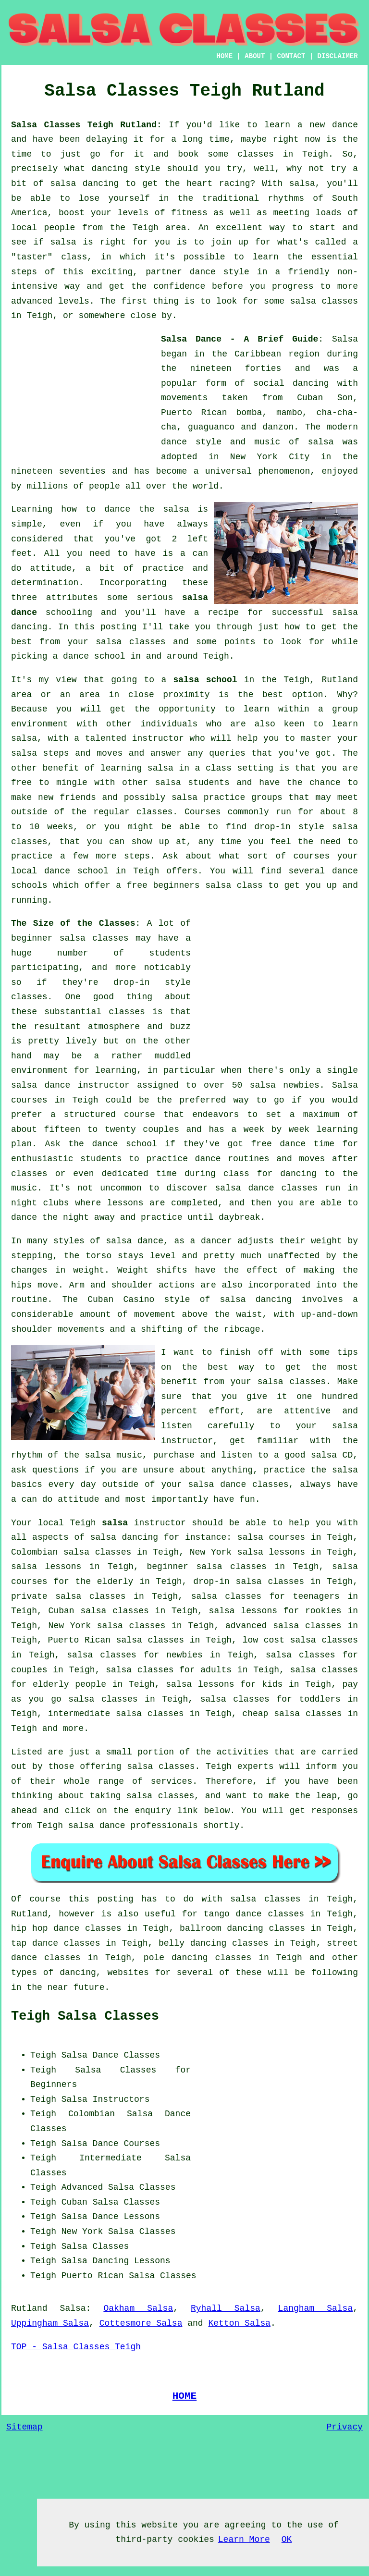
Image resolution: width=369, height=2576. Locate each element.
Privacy (344, 2427)
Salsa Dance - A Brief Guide (239, 339)
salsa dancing (124, 1537)
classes (154, 812)
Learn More (244, 2539)
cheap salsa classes (292, 1713)
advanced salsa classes (283, 1626)
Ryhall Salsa (225, 2308)
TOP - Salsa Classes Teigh (76, 2347)
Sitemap (24, 2427)
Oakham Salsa (138, 2308)
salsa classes (130, 642)
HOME (225, 56)
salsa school (205, 680)
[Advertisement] (83, 392)
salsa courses (271, 1537)
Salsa (345, 339)
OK (287, 2539)
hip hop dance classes (66, 1928)
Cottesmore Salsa (141, 2323)
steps (137, 856)
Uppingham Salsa (50, 2323)
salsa (321, 442)
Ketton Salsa (239, 2323)
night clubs (40, 1203)
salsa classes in (274, 1899)
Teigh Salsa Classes (85, 2016)
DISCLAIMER (338, 56)
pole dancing (176, 1958)
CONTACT (291, 56)
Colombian (91, 2114)
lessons (125, 1203)
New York (82, 2231)
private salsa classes (68, 1596)
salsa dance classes (266, 1188)
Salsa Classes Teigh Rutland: (86, 125)
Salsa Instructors (106, 2099)
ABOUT (255, 56)
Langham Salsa (315, 2308)
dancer (216, 1241)
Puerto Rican (93, 2276)
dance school (94, 656)
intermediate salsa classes (116, 1713)
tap (18, 1943)
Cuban (74, 2202)
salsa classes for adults (169, 1670)
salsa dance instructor (70, 1085)
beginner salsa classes (70, 938)
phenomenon (284, 471)
